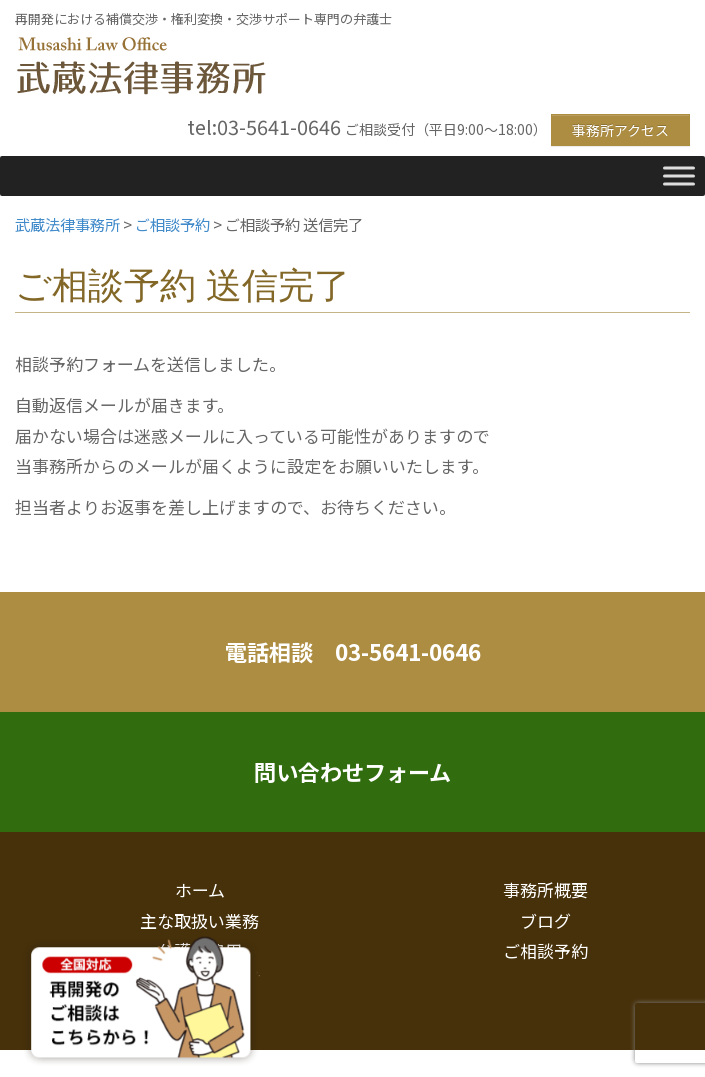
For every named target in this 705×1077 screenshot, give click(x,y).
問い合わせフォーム (352, 771)
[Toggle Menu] (679, 175)
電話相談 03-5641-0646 (353, 651)
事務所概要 (545, 889)
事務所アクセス (620, 130)
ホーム (200, 889)
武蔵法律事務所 (141, 67)
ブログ (545, 920)
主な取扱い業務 (199, 920)
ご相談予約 (545, 950)
